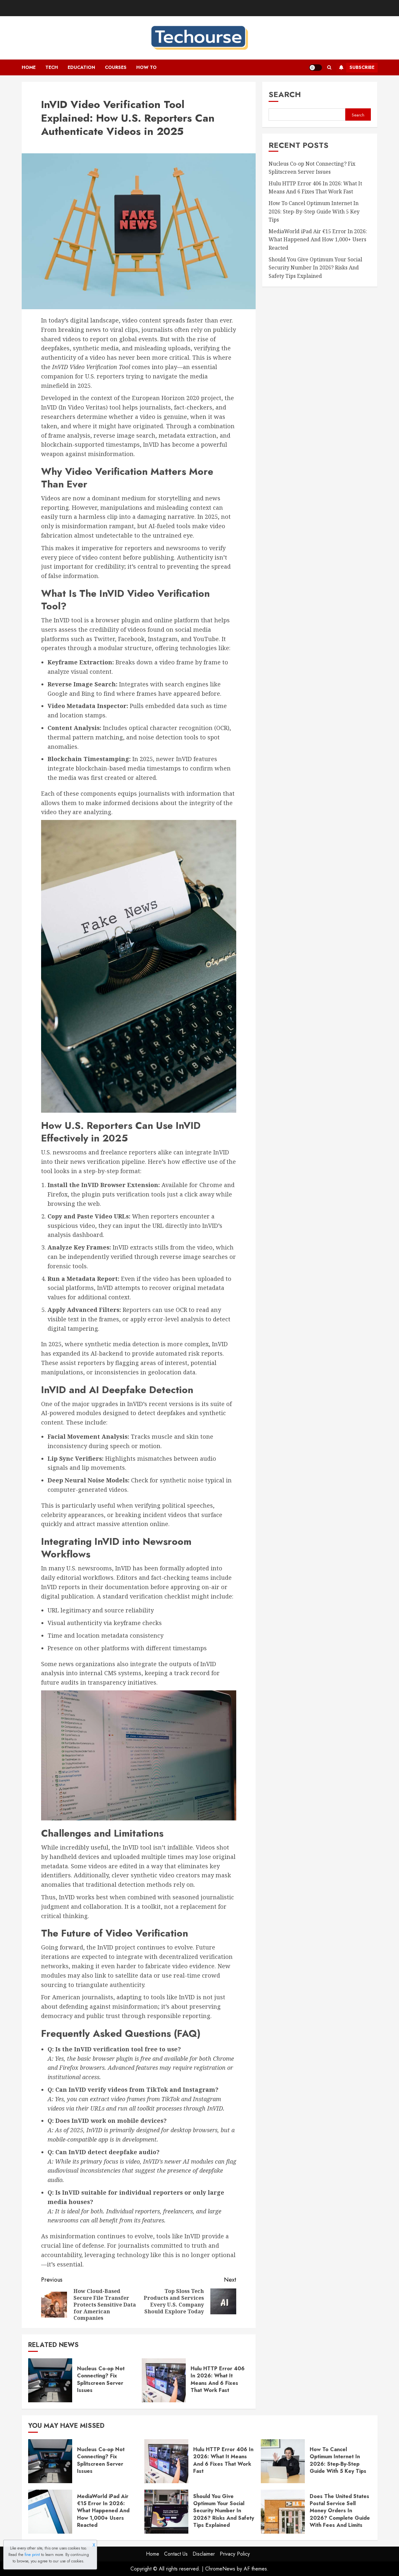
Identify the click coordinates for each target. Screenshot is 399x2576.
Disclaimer (204, 2554)
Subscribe (355, 67)
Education (81, 67)
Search (285, 94)
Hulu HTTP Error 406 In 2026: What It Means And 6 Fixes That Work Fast (218, 2379)
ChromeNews (220, 2568)
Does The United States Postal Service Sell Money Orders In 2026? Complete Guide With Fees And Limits (340, 2511)
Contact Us (176, 2554)
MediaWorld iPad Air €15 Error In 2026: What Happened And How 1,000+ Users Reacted (318, 239)
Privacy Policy (235, 2554)
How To (146, 67)
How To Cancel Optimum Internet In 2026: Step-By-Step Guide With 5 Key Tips (314, 211)
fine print (32, 2555)
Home (29, 67)
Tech (51, 67)
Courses (116, 67)
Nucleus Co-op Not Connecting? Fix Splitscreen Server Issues (101, 2379)
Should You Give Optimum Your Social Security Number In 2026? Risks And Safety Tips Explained (315, 267)
